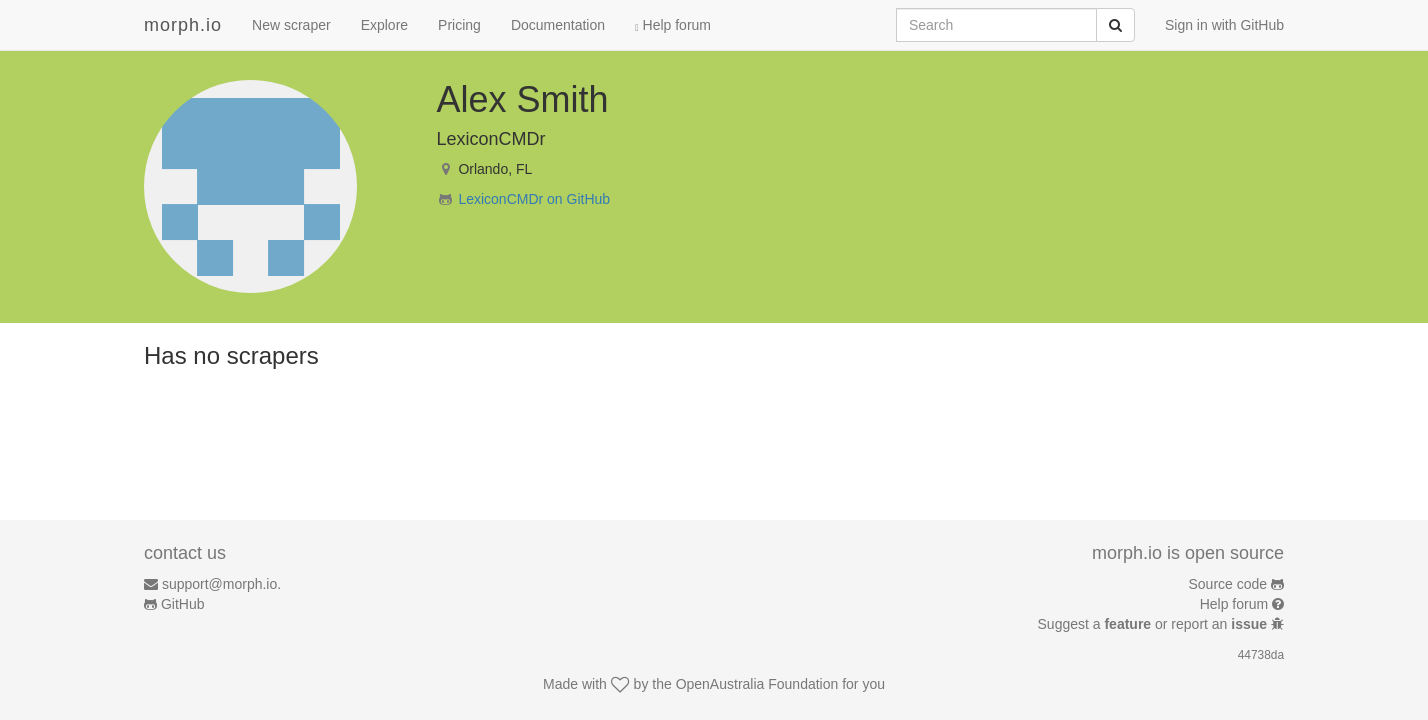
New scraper (291, 25)
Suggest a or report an (1154, 624)
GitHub (183, 604)
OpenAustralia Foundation (757, 684)
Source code (1228, 584)
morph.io (183, 25)
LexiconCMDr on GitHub (534, 199)
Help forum (673, 25)
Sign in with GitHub (1224, 25)
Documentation (558, 25)
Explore (384, 25)
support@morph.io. (221, 584)
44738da (1261, 655)
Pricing (459, 25)
